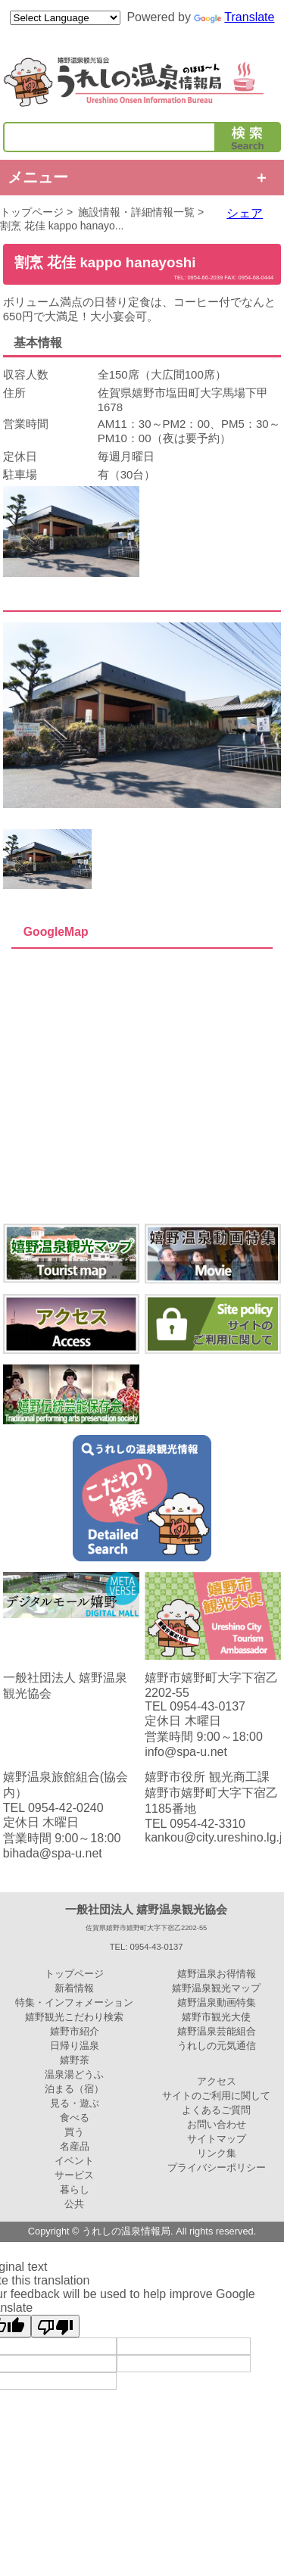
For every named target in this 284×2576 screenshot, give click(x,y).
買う (74, 2132)
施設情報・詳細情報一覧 (136, 212)
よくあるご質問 (216, 2110)
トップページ (32, 212)
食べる (74, 2117)
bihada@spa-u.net (52, 1853)
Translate (234, 17)
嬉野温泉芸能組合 (216, 2031)
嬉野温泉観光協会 (142, 82)
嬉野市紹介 (74, 2031)
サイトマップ (216, 2138)
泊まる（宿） (74, 2088)
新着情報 (74, 1988)
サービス (74, 2175)
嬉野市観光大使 (216, 2016)
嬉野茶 (74, 2060)
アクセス (216, 2081)
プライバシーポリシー (216, 2167)
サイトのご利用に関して (216, 2095)
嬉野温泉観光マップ (216, 1988)
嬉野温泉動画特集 (216, 2002)
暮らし (74, 2189)
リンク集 (216, 2153)
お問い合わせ (216, 2124)
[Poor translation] (55, 2326)
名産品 (74, 2146)
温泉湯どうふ (74, 2074)
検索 (247, 137)
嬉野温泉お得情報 (216, 1973)
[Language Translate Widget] (65, 18)
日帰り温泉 (74, 2045)
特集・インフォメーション (74, 2002)
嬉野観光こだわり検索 (74, 2016)
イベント (74, 2160)
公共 (74, 2204)
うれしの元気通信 (216, 2045)
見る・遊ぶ (74, 2103)
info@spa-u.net (186, 1751)
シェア (244, 213)
